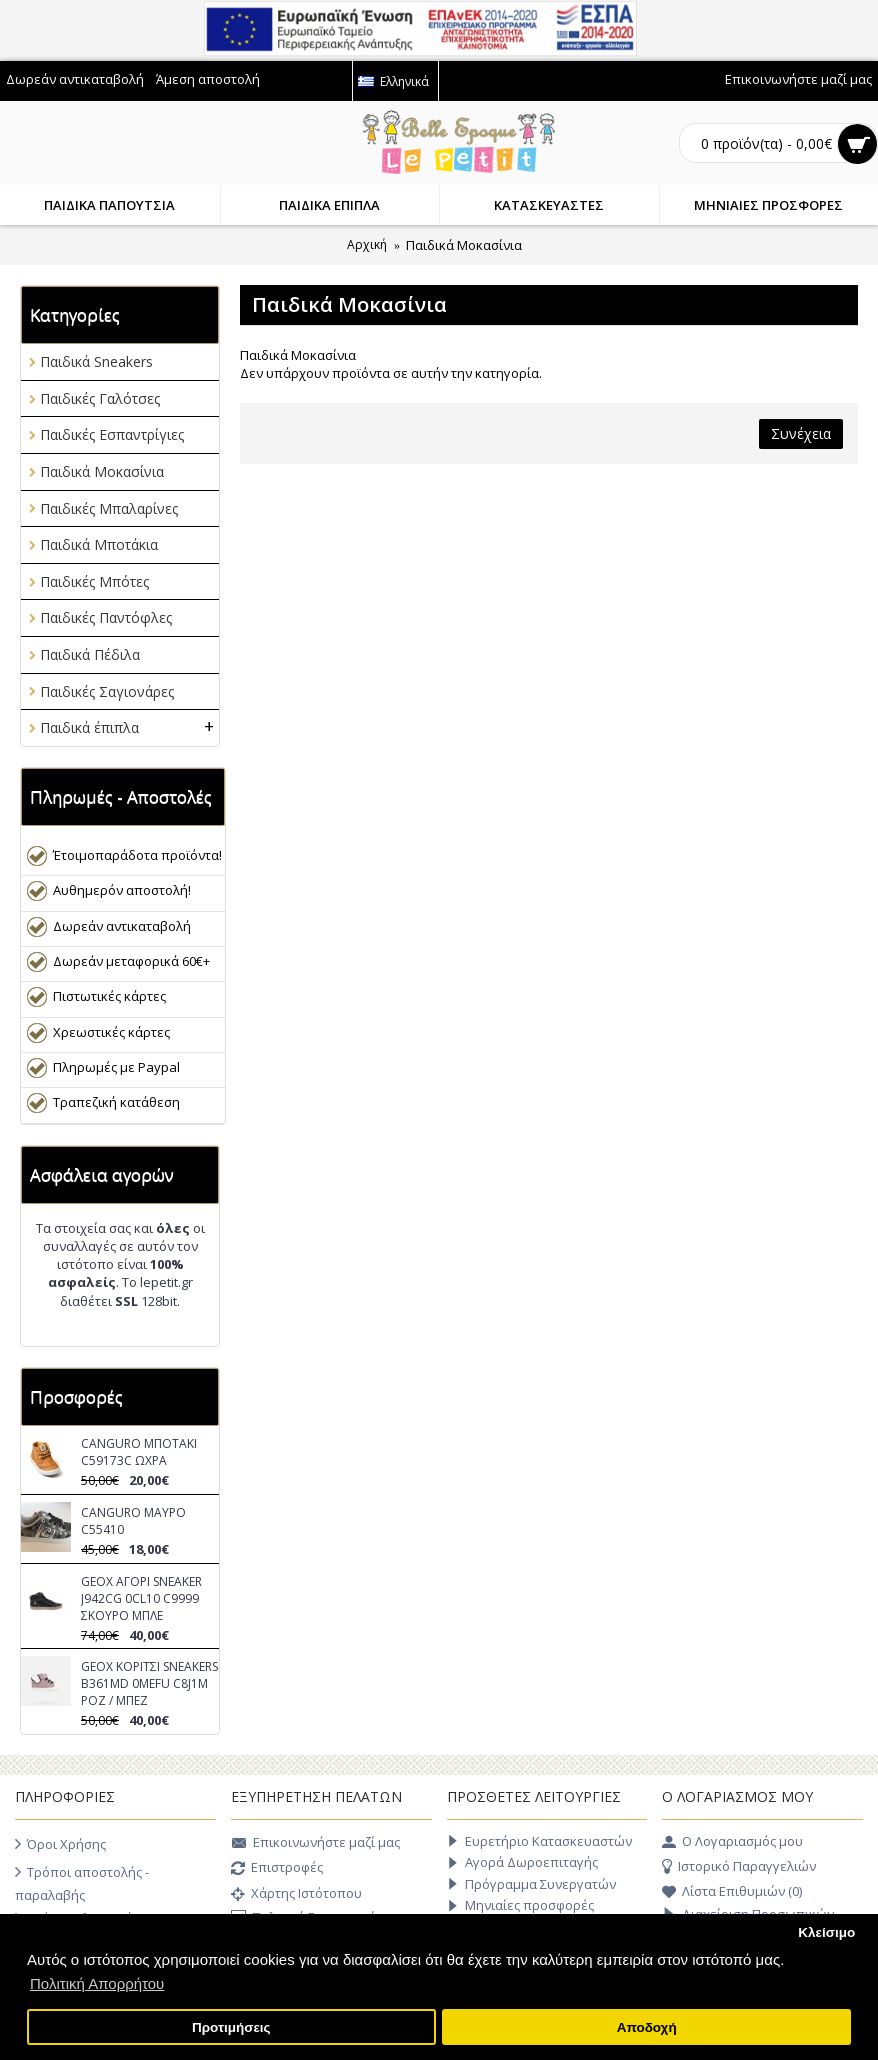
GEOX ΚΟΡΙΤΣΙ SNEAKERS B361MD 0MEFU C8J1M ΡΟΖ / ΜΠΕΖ (149, 1683)
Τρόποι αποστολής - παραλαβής (82, 1882)
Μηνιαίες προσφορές (520, 1905)
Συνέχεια (801, 433)
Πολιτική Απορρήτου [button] (97, 1983)
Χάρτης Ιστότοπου (296, 1895)
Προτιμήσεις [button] (231, 2027)
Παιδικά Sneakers (96, 361)
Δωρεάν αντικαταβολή (122, 926)
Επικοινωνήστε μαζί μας (315, 1844)
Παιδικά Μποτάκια (99, 544)
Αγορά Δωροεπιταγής (522, 1862)
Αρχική (367, 244)
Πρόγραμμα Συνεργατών (531, 1884)
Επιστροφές (277, 1869)
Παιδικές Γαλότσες (100, 398)
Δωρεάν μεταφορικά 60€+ (131, 961)
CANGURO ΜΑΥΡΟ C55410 (133, 1521)
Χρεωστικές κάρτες (111, 1032)
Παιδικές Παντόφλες (106, 617)
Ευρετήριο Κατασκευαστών (539, 1841)
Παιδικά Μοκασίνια (464, 245)
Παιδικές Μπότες (94, 581)
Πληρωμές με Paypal (116, 1067)
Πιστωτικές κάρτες (109, 996)
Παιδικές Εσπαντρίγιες (112, 434)
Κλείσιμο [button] (826, 1932)
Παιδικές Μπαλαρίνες (109, 508)
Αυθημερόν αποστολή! (122, 890)
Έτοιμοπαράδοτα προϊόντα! (137, 855)
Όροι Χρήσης (60, 1844)
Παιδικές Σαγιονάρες (107, 691)
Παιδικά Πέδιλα (90, 654)
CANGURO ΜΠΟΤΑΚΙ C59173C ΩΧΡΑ (139, 1452)
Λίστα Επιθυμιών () (732, 1892)
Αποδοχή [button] (647, 2027)
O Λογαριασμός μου (732, 1842)
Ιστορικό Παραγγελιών (739, 1867)
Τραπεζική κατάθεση (116, 1102)
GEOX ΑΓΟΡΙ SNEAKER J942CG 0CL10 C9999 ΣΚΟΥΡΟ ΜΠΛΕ (141, 1598)
